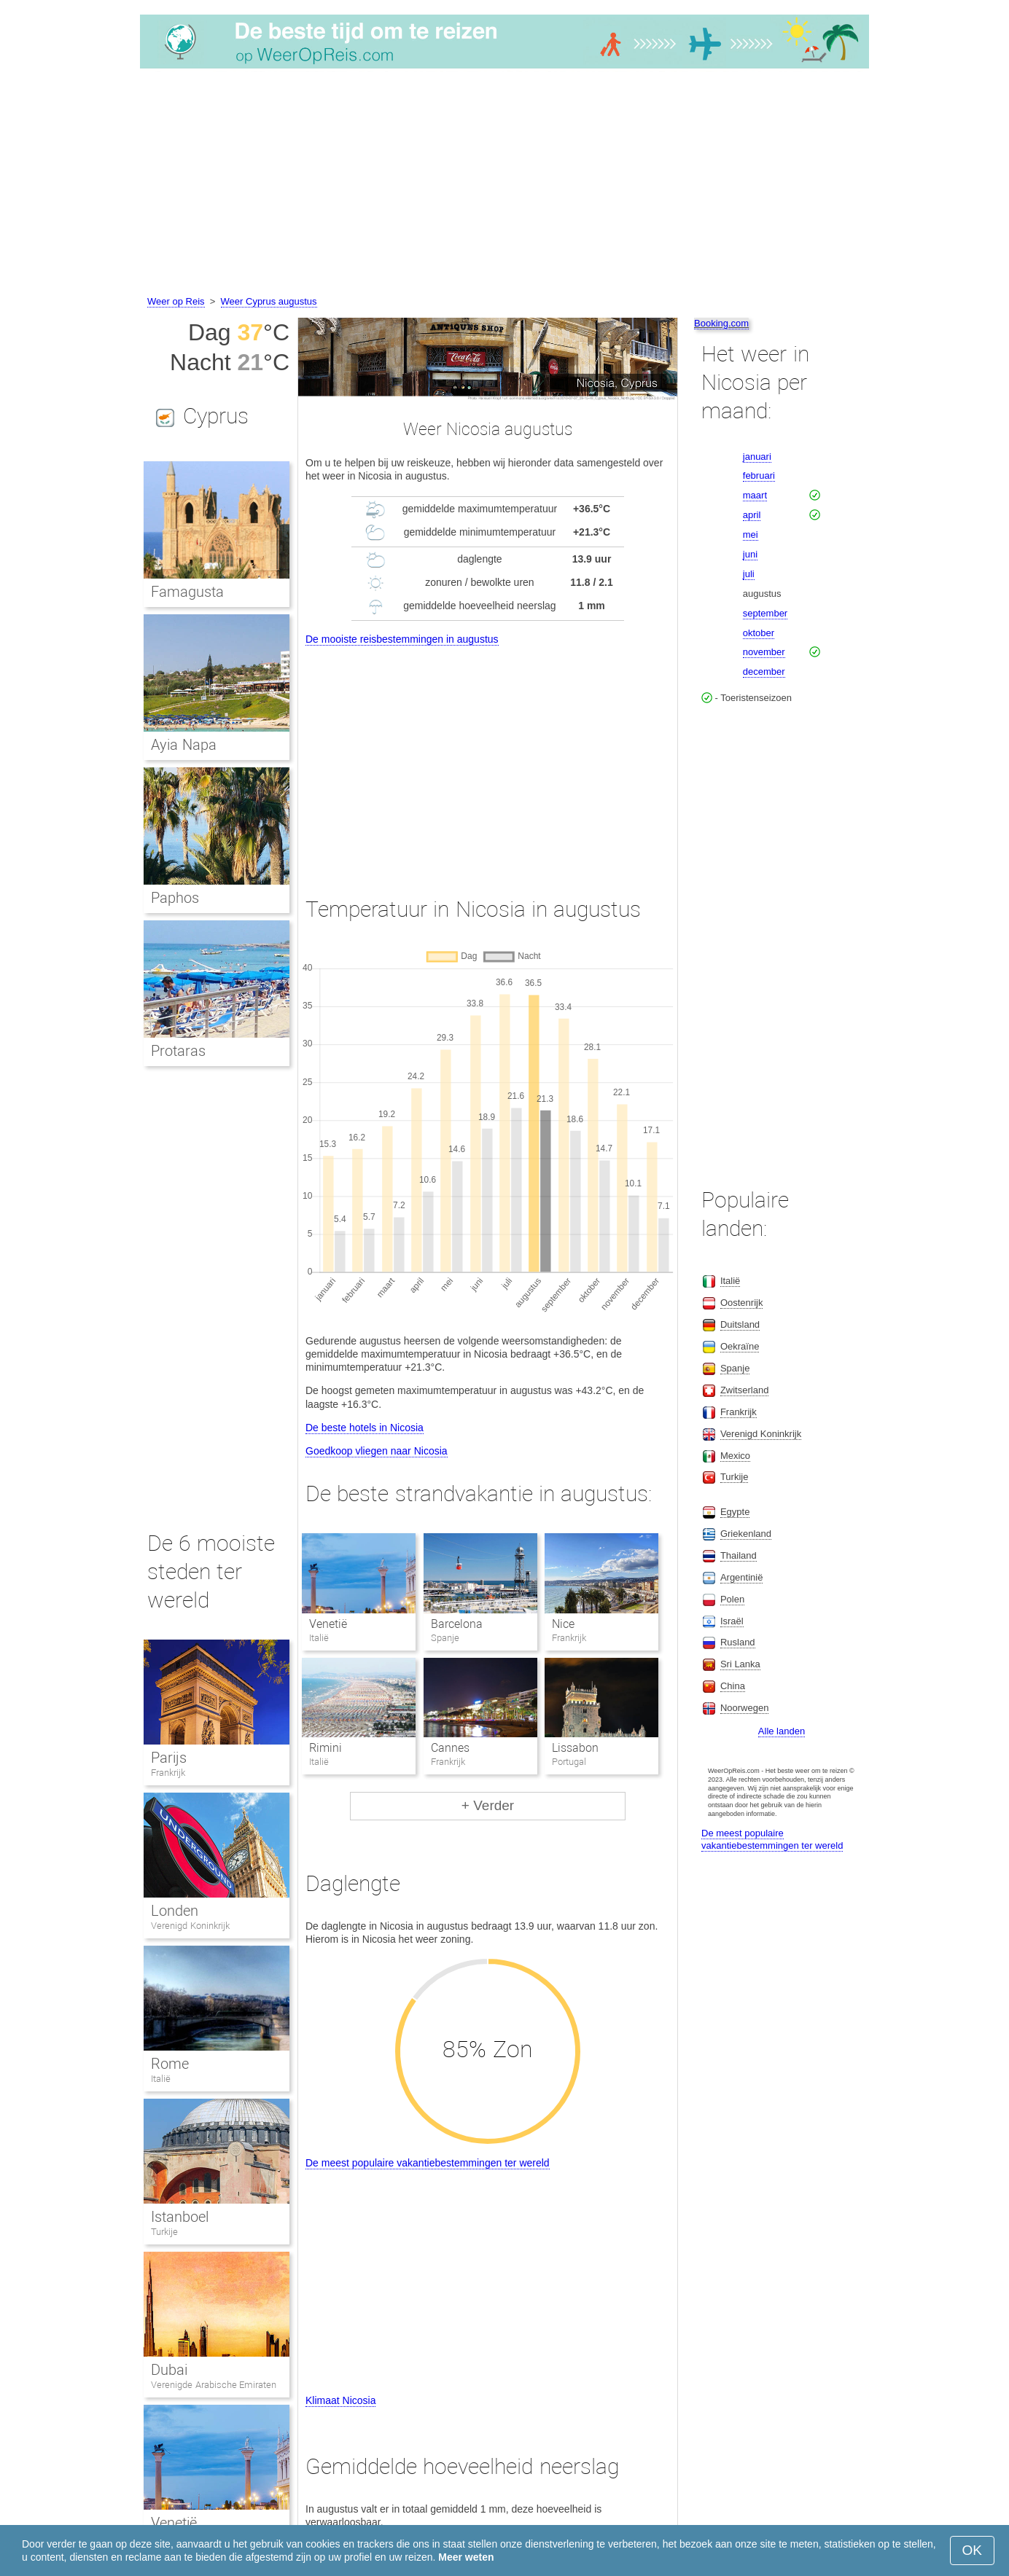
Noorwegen (744, 1707)
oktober (758, 632)
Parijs (169, 1757)
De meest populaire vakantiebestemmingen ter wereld (427, 2163)
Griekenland (745, 1533)
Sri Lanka (740, 1664)
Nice (563, 1624)
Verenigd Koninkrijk (190, 1925)
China (732, 1685)
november (764, 651)
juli (749, 573)
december (764, 671)
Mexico (735, 1455)
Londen (174, 1910)
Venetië (328, 1624)
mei (750, 534)
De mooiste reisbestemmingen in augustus (402, 639)
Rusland (737, 1642)
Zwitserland (744, 1390)
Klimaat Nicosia (340, 2400)
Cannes (450, 1748)
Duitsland (740, 1324)
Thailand (738, 1555)
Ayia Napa (184, 744)
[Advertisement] (504, 184)
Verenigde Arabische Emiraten (213, 2384)
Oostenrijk (741, 1302)
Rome (170, 2063)
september (765, 613)
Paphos (175, 898)
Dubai (169, 2370)
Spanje (734, 1368)
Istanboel (180, 2216)
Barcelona (457, 1624)
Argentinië (741, 1577)
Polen (732, 1599)
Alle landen (781, 1731)
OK (972, 2550)
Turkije (164, 2231)
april (752, 514)
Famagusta (187, 591)
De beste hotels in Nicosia (364, 1427)
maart (755, 495)
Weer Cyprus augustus (269, 301)
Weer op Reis (176, 301)
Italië (161, 2078)
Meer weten (466, 2557)
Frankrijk (168, 1772)
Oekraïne (739, 1346)
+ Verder (487, 1805)
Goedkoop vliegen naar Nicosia (376, 1451)
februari (759, 475)
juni (750, 554)
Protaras (178, 1051)
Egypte (734, 1511)
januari (757, 456)
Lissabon (575, 1748)
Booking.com (721, 323)
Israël (732, 1621)
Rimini (325, 1748)
